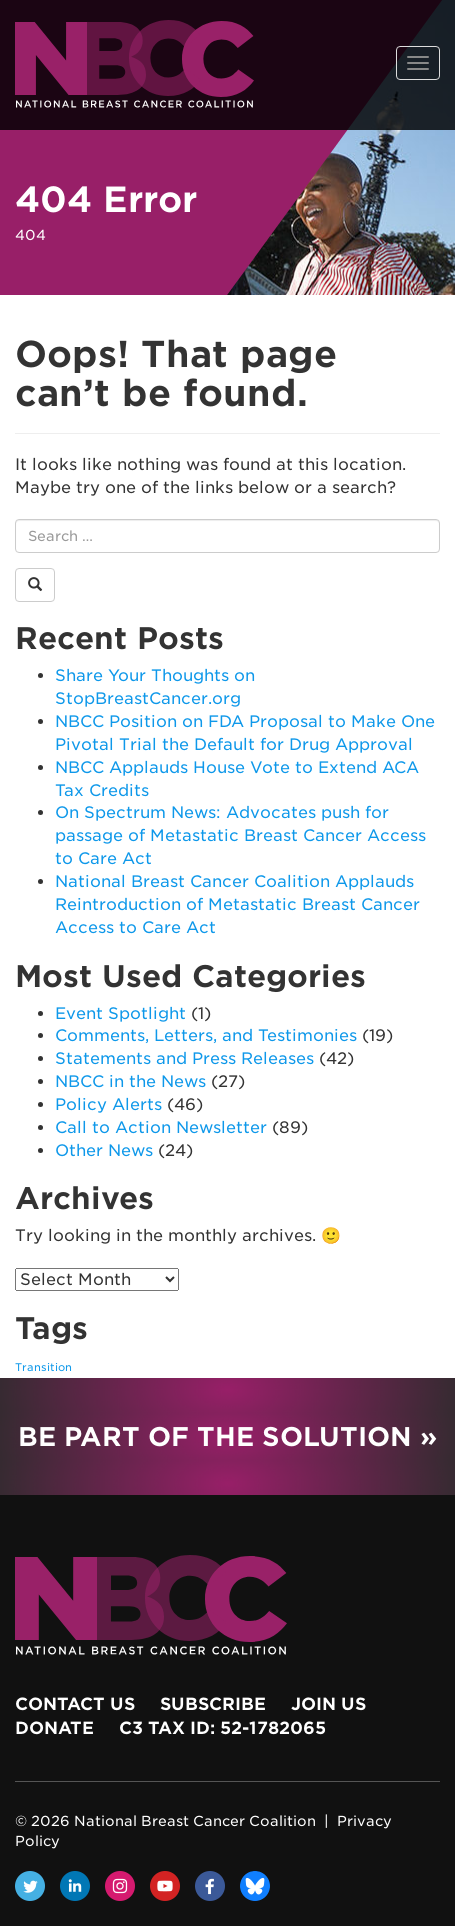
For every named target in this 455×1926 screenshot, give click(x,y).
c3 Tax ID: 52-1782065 (222, 1728)
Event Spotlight (120, 1013)
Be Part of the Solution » (227, 1436)
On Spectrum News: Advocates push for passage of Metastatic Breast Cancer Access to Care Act (240, 835)
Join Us (328, 1704)
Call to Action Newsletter (161, 1127)
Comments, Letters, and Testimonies (206, 1035)
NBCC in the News (130, 1081)
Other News (104, 1150)
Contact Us (75, 1704)
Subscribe (213, 1704)
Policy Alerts (108, 1104)
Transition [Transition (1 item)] (43, 1367)
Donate (54, 1728)
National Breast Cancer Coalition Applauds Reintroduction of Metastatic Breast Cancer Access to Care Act (237, 904)
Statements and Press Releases (184, 1058)
